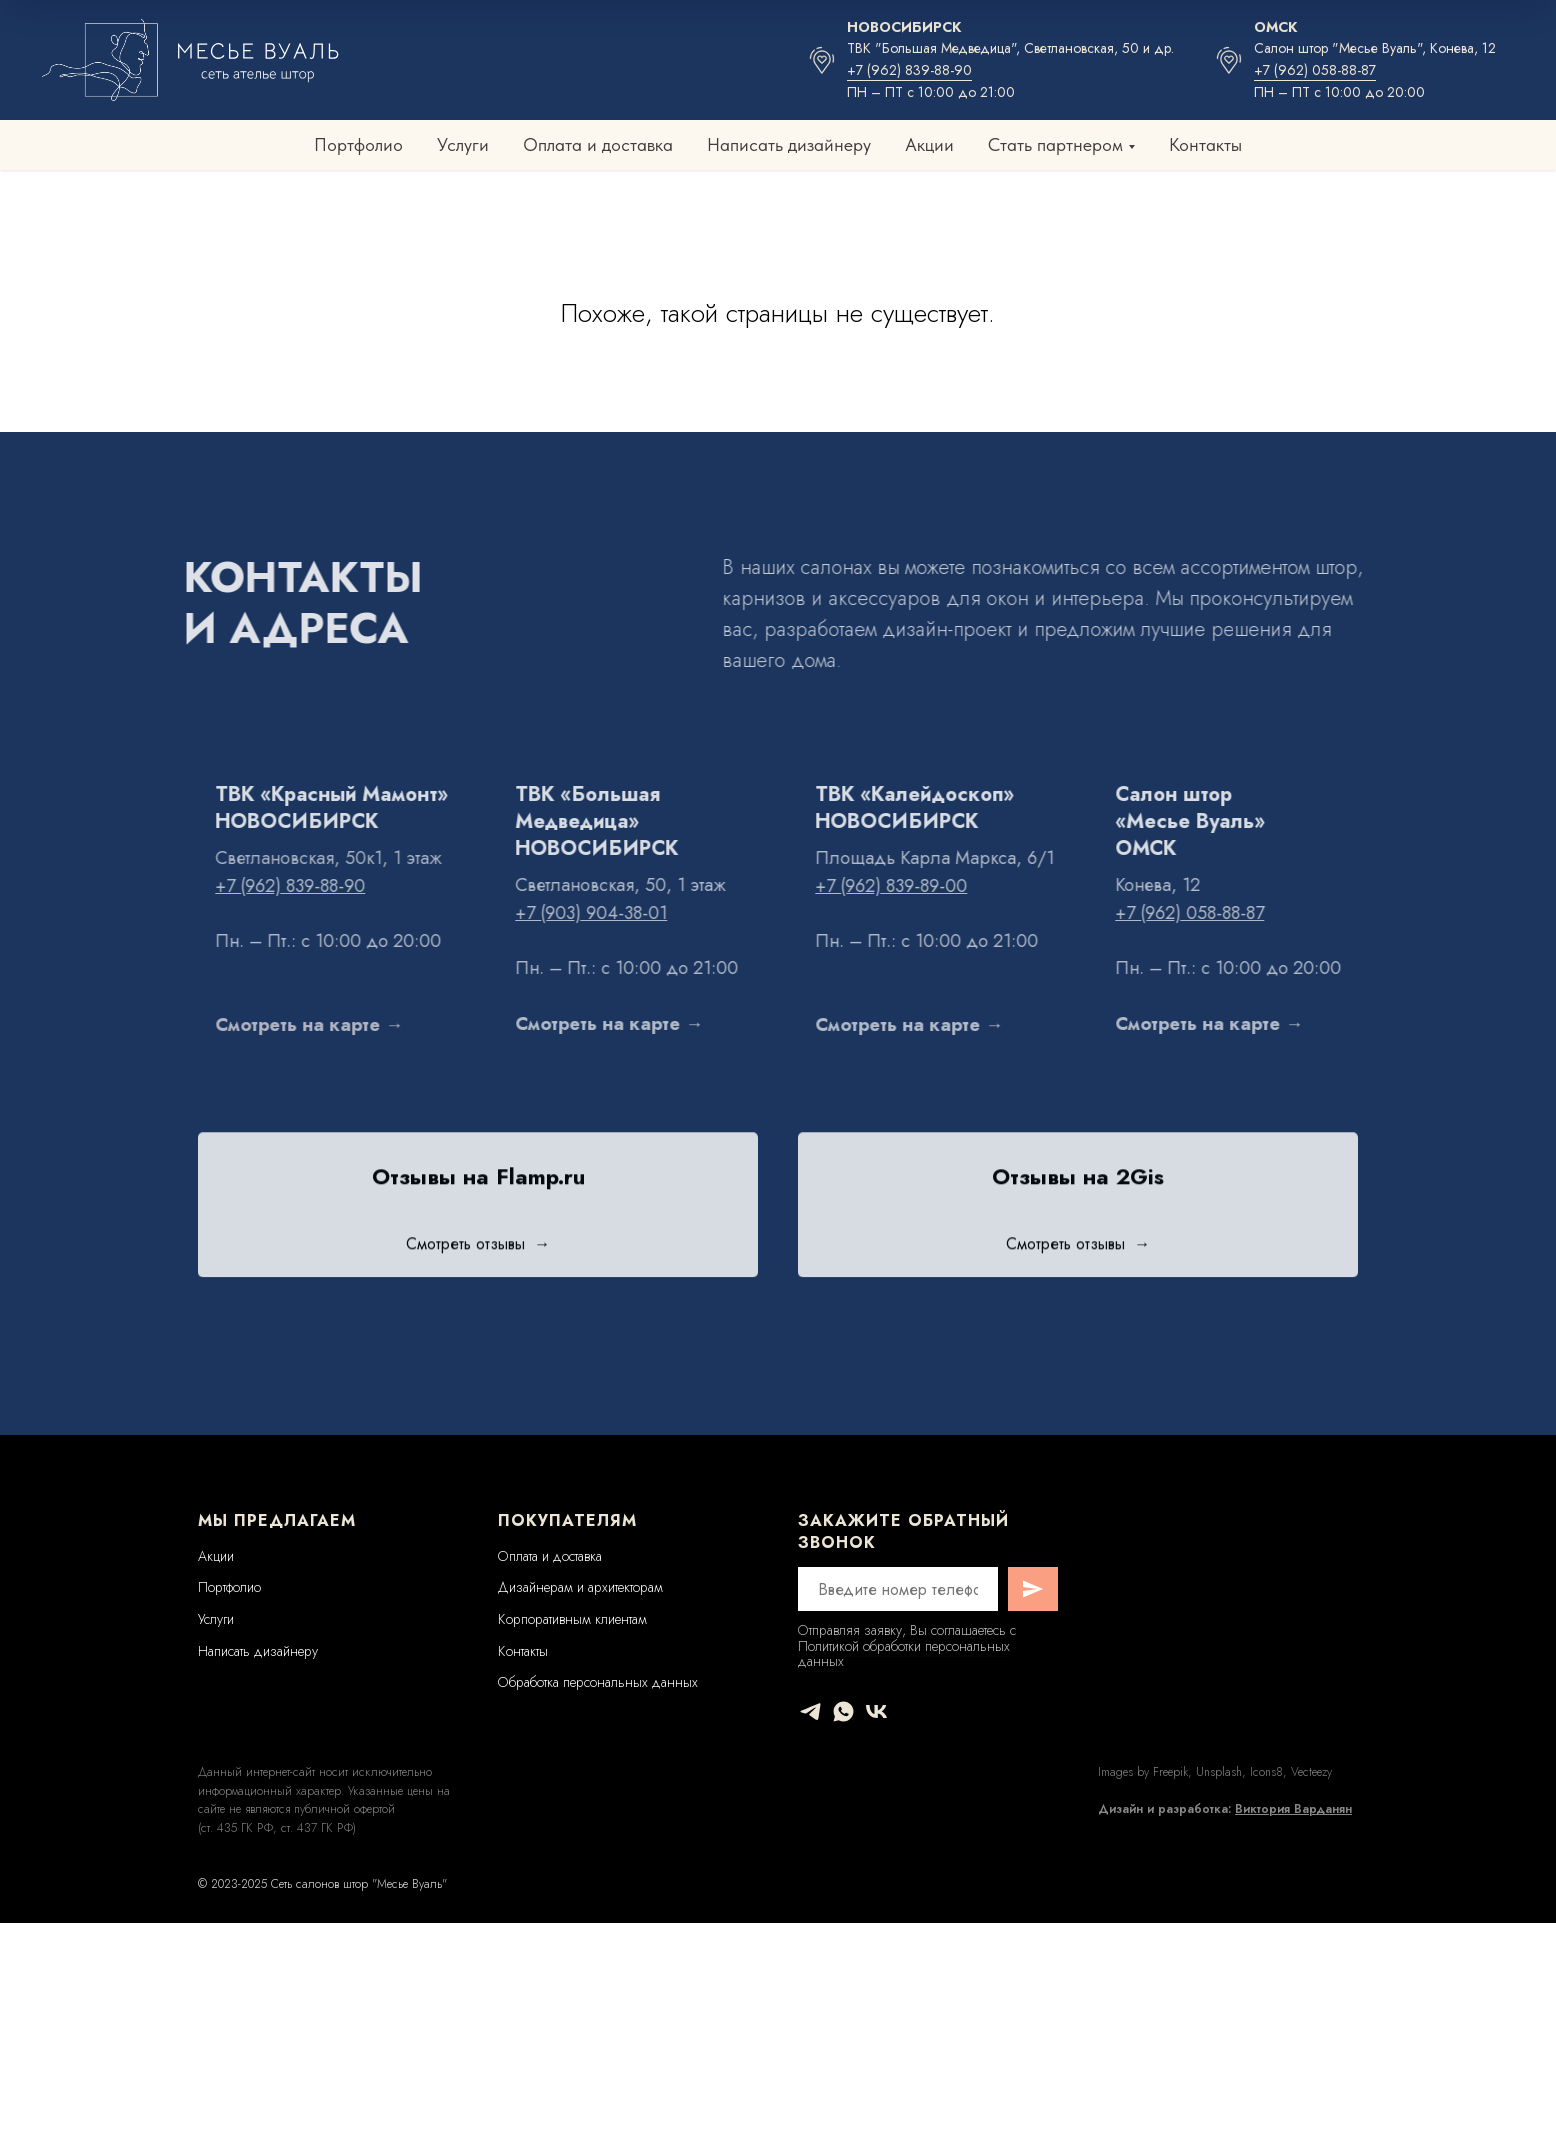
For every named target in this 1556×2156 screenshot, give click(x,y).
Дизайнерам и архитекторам (580, 1587)
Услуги (463, 144)
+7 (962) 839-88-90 (909, 70)
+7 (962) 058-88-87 (1315, 70)
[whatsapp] (843, 1711)
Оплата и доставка (598, 144)
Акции (929, 144)
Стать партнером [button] (1055, 144)
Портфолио (358, 144)
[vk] (876, 1711)
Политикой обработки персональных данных (904, 1653)
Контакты (1205, 144)
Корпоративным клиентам (572, 1619)
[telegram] (810, 1711)
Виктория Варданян (1293, 1809)
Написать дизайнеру (789, 144)
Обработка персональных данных (598, 1682)
